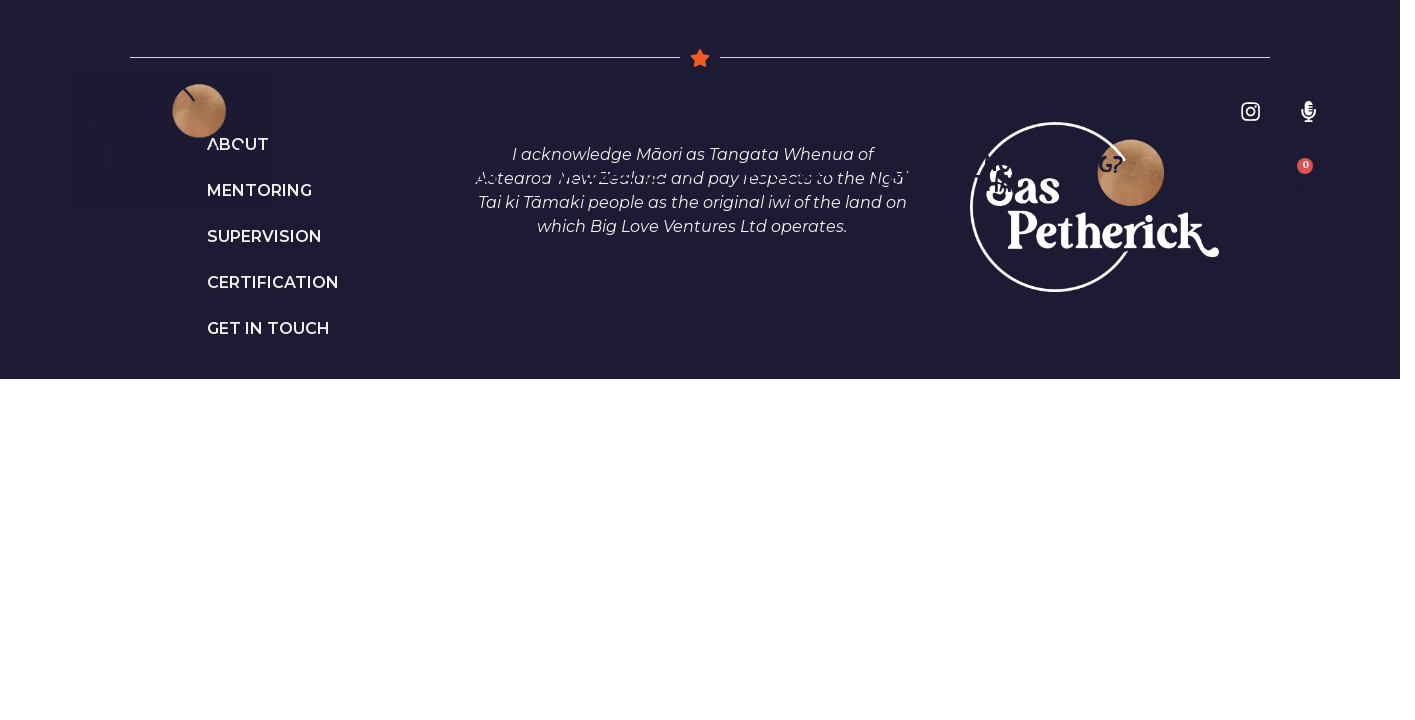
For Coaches (621, 174)
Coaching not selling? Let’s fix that (999, 173)
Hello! (463, 173)
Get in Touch (268, 328)
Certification (273, 282)
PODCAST (790, 173)
